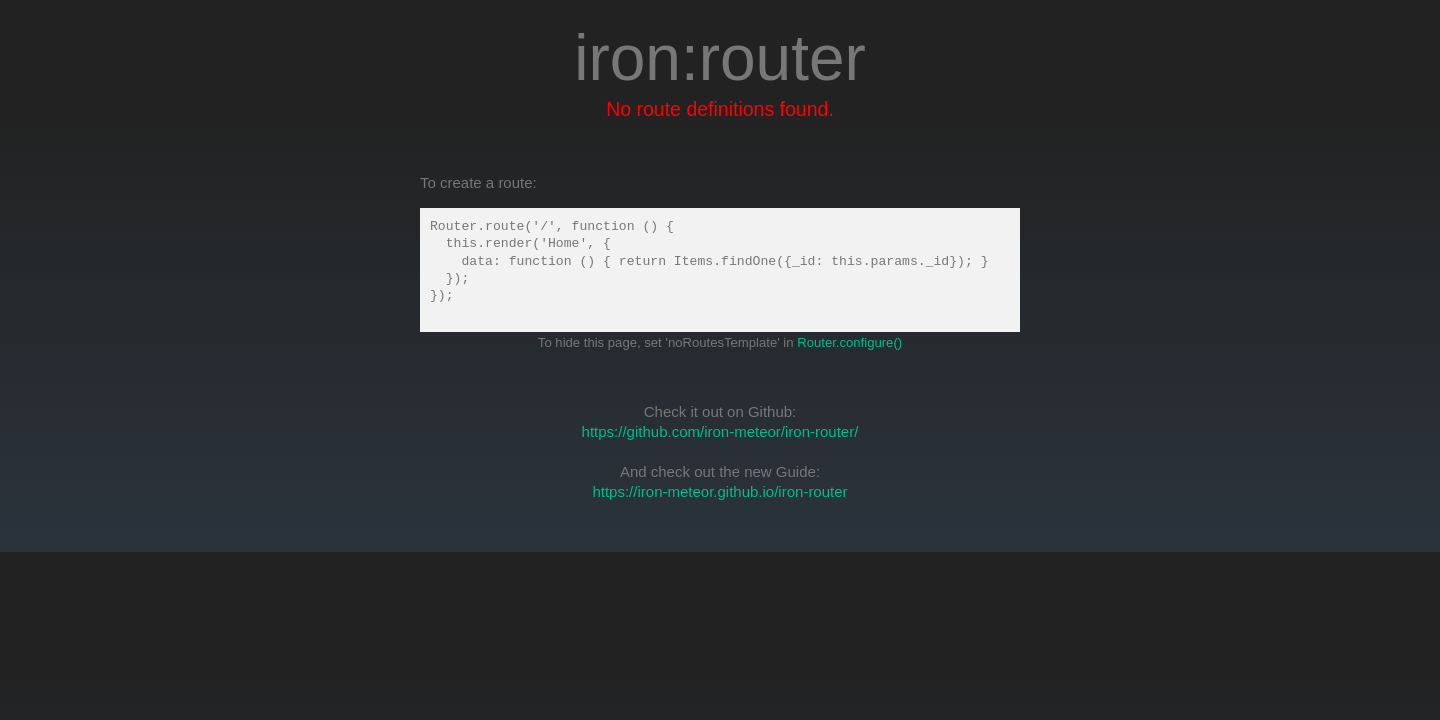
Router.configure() (849, 342)
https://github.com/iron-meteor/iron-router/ (720, 431)
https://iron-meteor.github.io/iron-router (719, 491)
